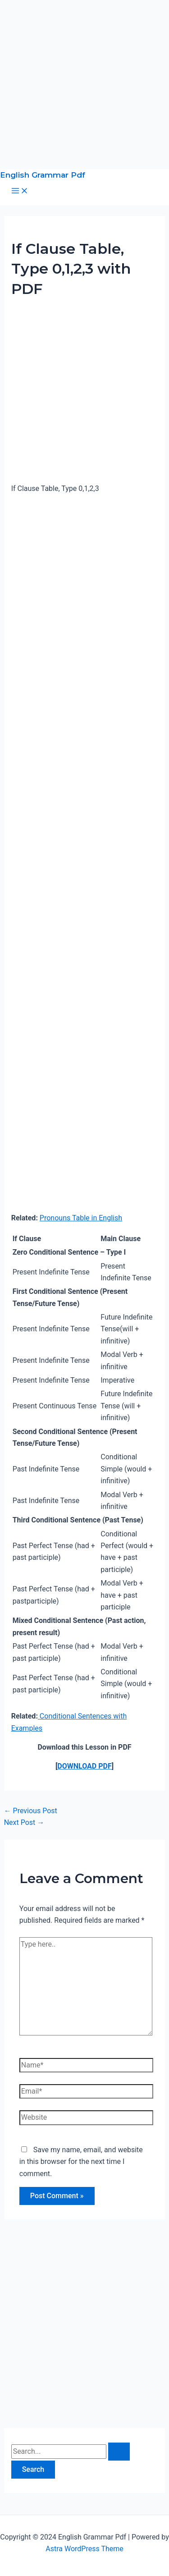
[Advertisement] (84, 84)
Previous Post (30, 1810)
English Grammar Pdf (42, 174)
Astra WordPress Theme (84, 2548)
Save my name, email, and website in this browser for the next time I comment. (81, 2161)
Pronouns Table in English (81, 1218)
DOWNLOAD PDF (84, 1766)
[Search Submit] (119, 2452)
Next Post (24, 1822)
